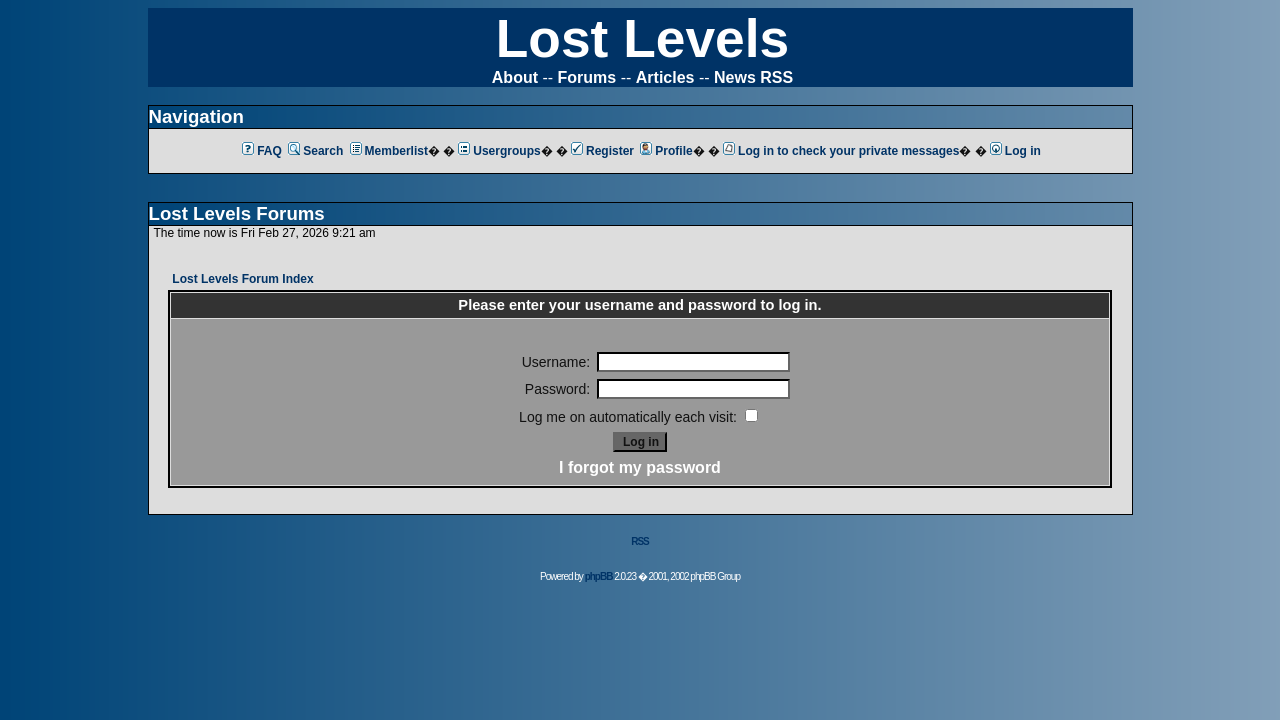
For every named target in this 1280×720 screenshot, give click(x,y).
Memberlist (389, 151)
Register (602, 151)
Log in (1015, 151)
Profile (666, 151)
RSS (640, 541)
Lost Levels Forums (237, 213)
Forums (587, 77)
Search (315, 151)
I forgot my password (640, 467)
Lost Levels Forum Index (242, 279)
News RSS (753, 77)
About (515, 77)
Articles (665, 77)
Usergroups (499, 151)
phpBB (599, 576)
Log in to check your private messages (841, 151)
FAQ (262, 151)
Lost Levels (642, 38)
